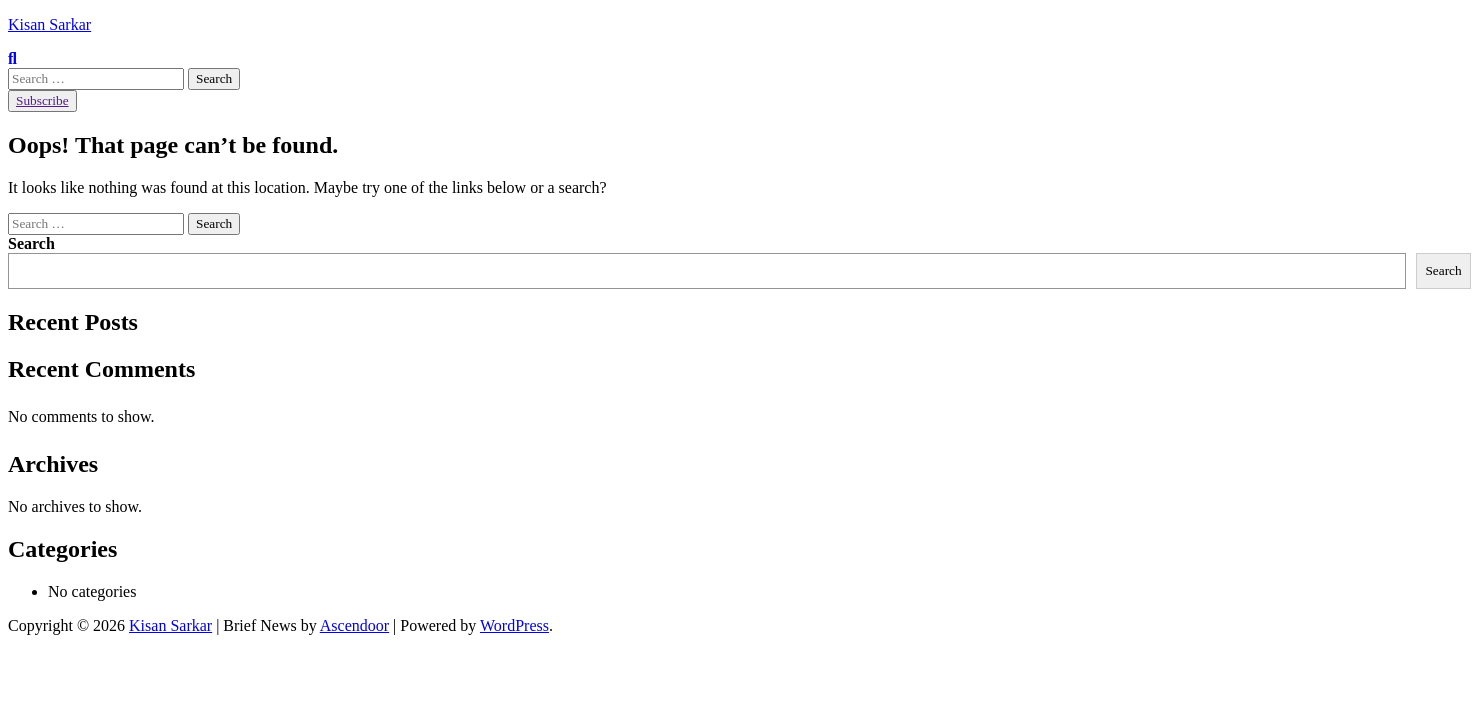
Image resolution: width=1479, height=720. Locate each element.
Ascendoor (354, 625)
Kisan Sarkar (49, 24)
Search (31, 243)
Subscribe (42, 100)
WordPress (514, 625)
